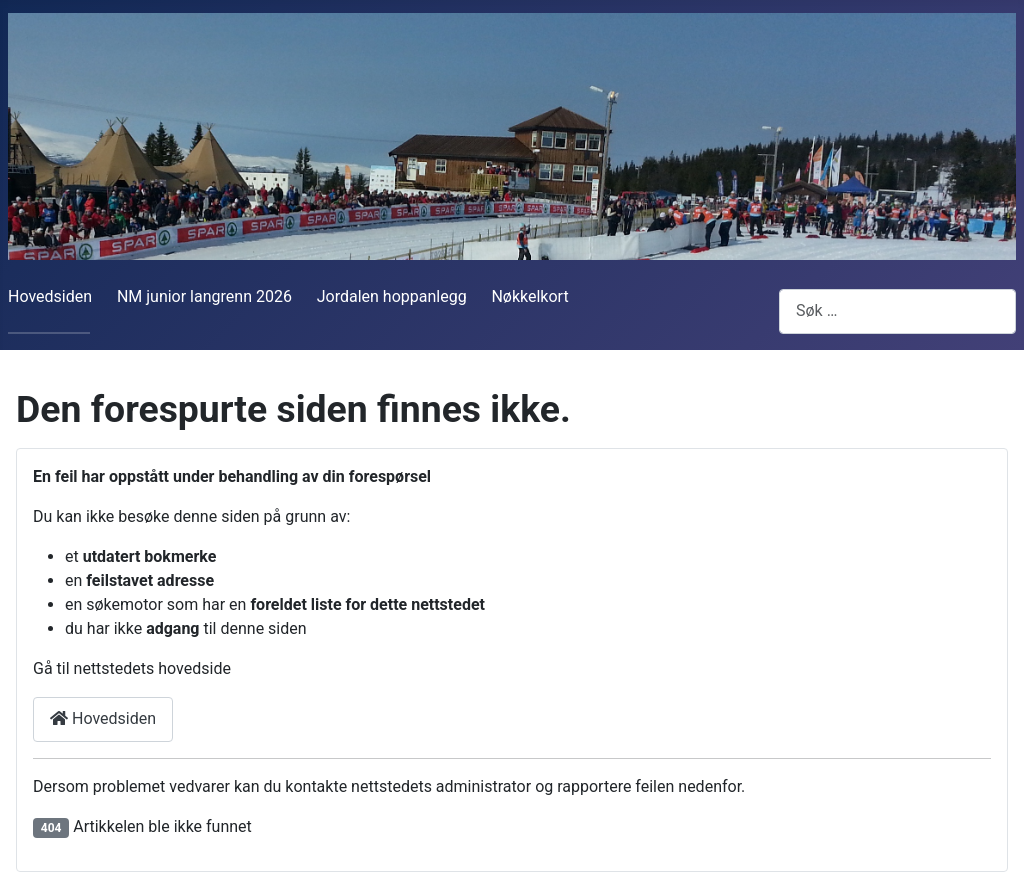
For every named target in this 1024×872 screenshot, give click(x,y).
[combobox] (897, 311)
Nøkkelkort (529, 296)
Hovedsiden (50, 296)
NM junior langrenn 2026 (204, 296)
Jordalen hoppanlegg (392, 296)
